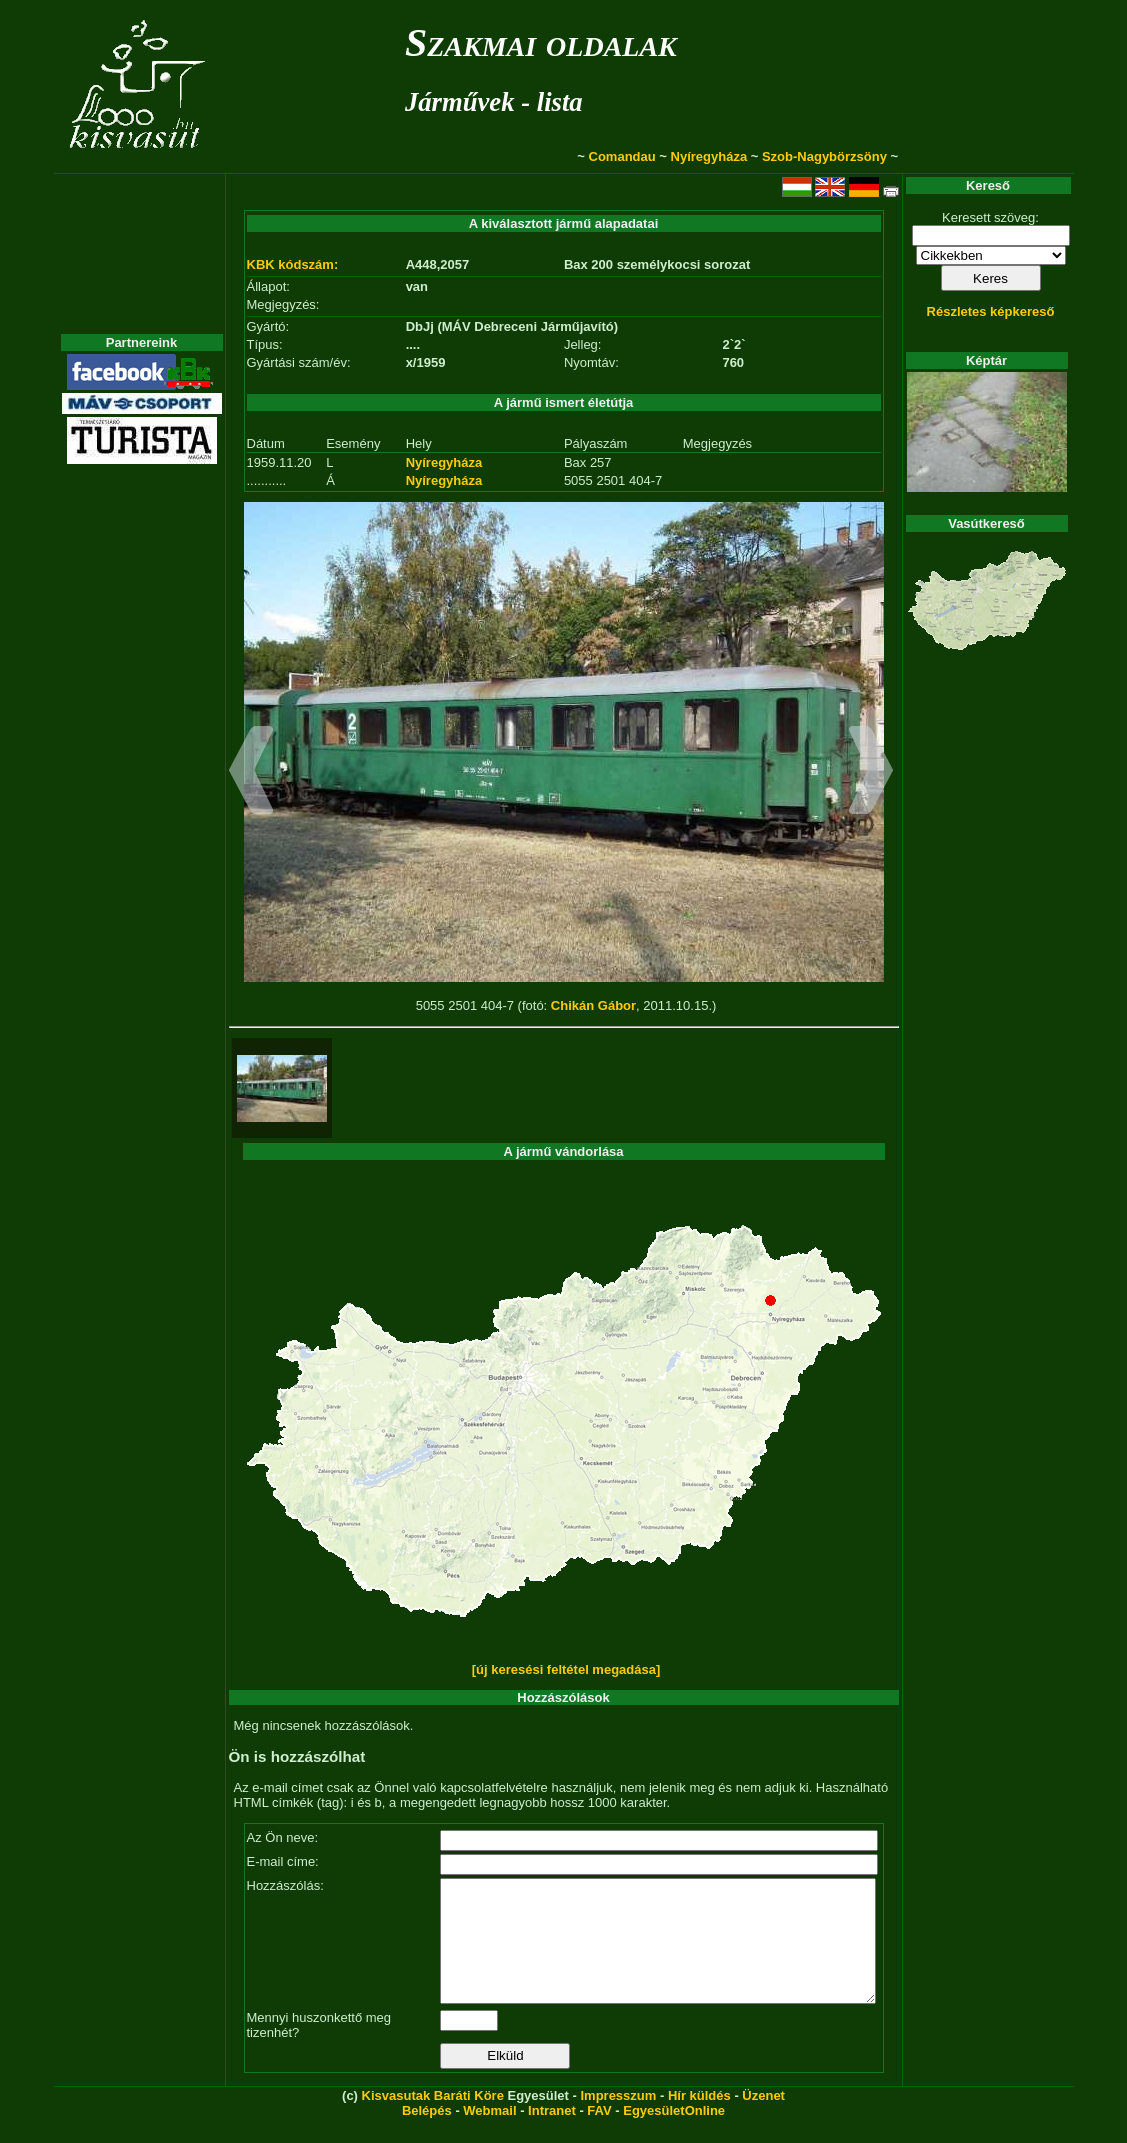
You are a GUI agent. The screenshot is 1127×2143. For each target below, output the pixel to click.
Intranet (552, 2134)
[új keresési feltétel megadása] (566, 1669)
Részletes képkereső (991, 311)
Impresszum (618, 2119)
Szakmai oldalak (541, 42)
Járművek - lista (494, 102)
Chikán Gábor (593, 1005)
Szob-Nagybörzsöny (824, 156)
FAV (599, 2134)
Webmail (489, 2134)
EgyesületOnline (674, 2134)
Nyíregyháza (709, 156)
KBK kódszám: (293, 264)
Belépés (427, 2134)
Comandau (622, 156)
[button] (251, 773)
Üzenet (763, 2119)
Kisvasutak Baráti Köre (433, 2119)
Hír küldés (699, 2119)
